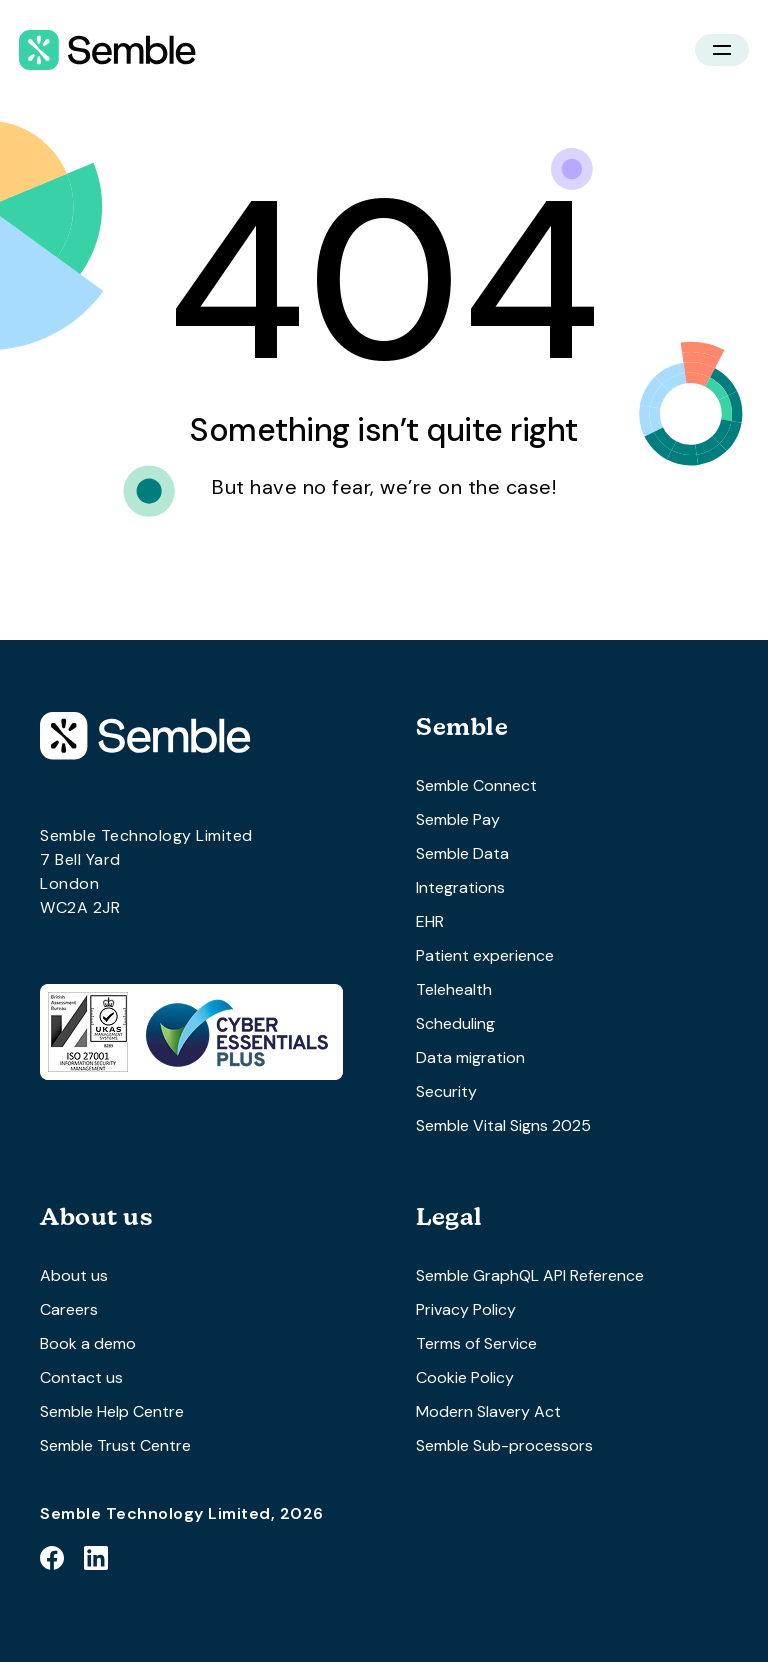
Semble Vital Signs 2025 (503, 1125)
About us (74, 1275)
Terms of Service (476, 1343)
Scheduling (455, 1023)
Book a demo (88, 1343)
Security (446, 1091)
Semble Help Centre (112, 1411)
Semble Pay (458, 819)
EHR (430, 921)
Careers (69, 1309)
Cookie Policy (465, 1377)
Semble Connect (476, 785)
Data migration (470, 1057)
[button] (722, 50)
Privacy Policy (466, 1309)
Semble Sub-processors (504, 1445)
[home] (107, 50)
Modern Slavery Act (488, 1411)
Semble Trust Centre (115, 1445)
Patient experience (485, 955)
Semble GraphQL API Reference (530, 1275)
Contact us (81, 1377)
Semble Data (462, 853)
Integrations (460, 887)
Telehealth (454, 989)
